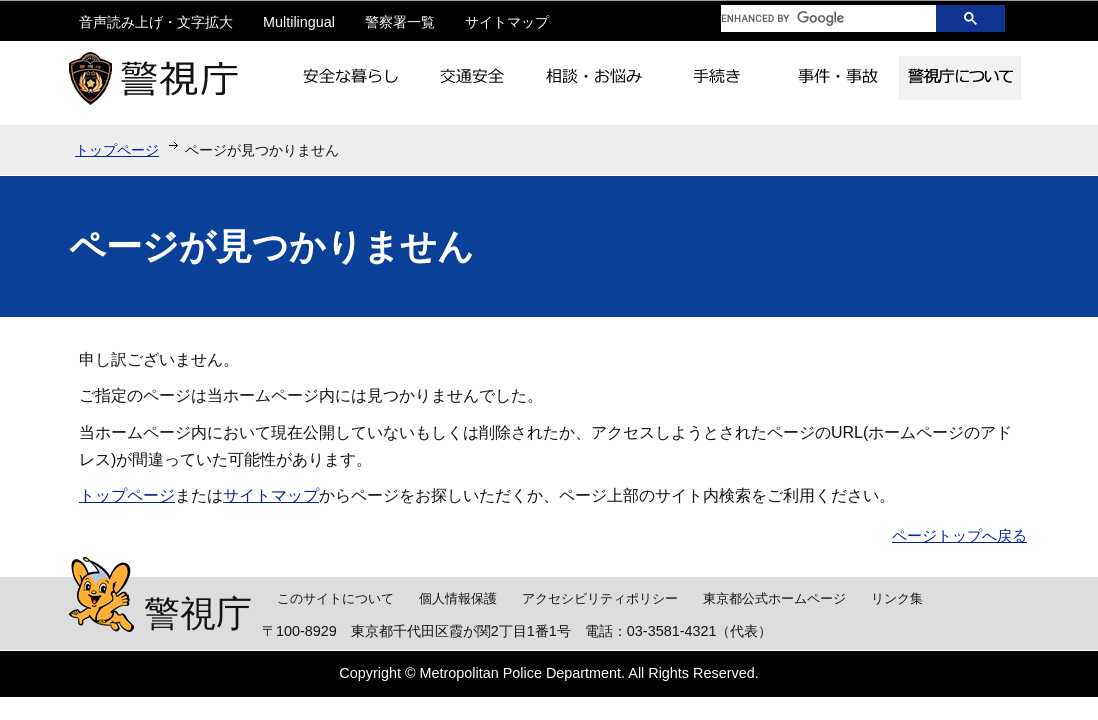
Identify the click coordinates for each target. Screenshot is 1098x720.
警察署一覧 (400, 22)
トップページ (117, 150)
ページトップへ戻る (959, 535)
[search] (814, 18)
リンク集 (897, 598)
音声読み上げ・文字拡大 (156, 22)
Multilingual (299, 22)
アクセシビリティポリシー (600, 598)
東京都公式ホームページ (774, 598)
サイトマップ (507, 22)
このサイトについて (335, 598)
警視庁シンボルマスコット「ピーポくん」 (101, 594)
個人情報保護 (458, 598)
